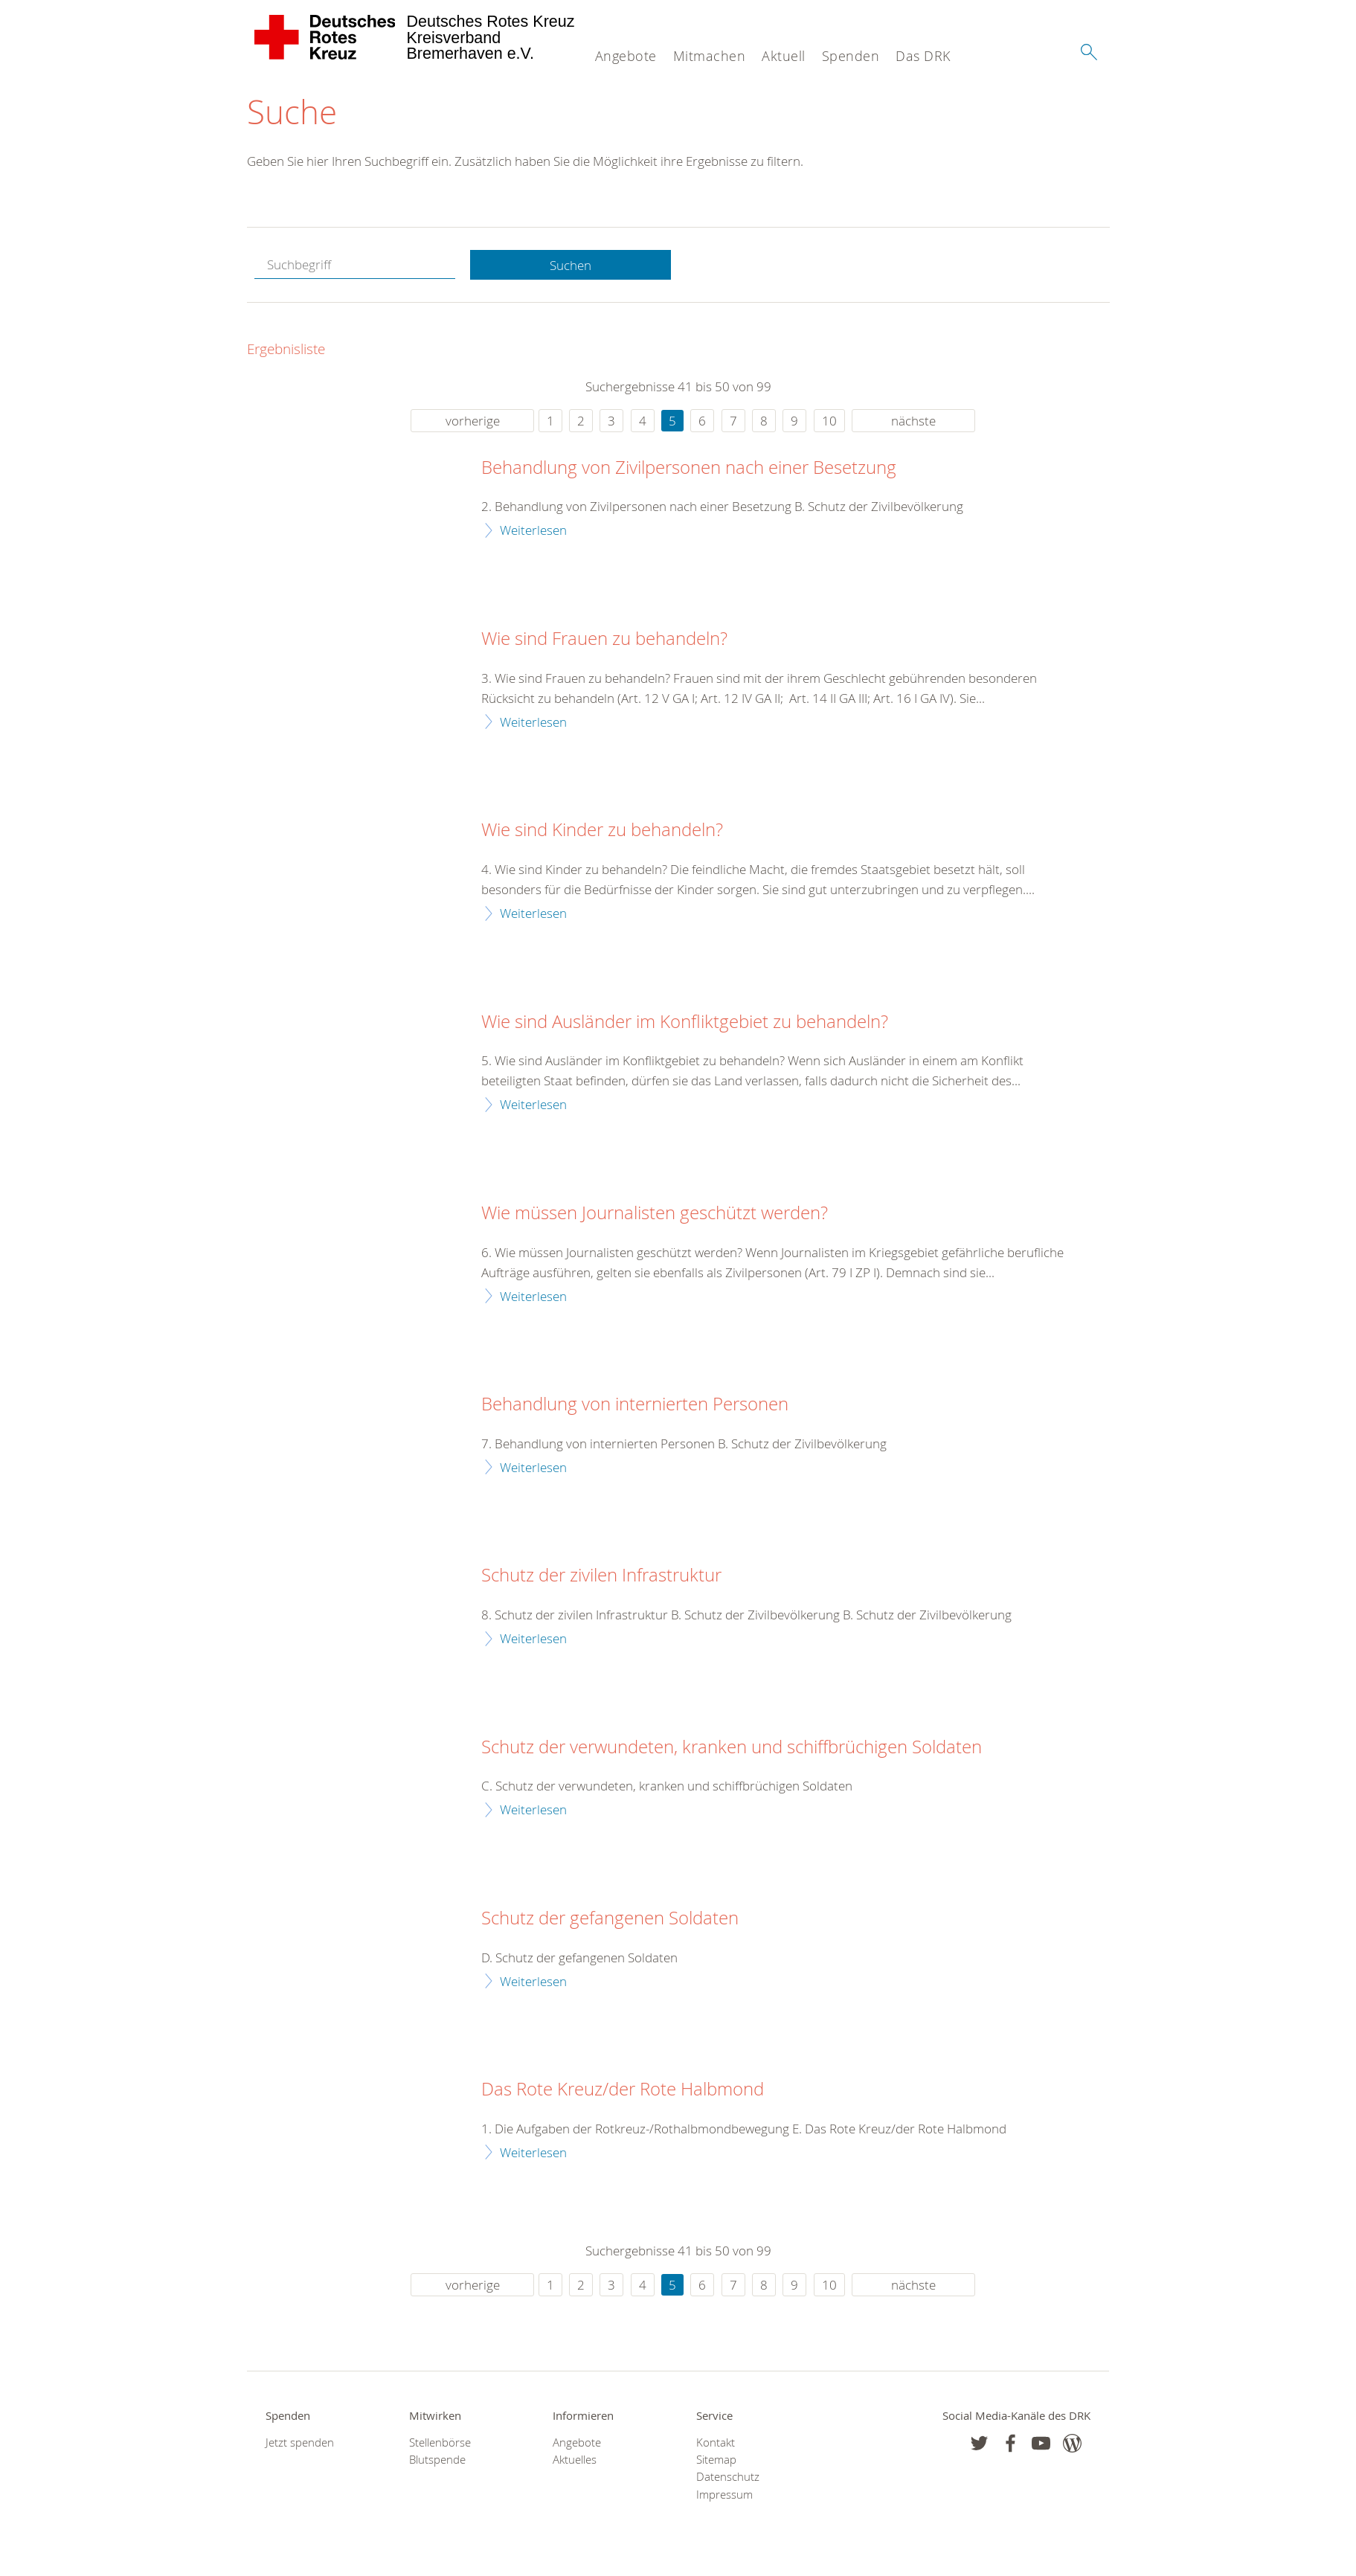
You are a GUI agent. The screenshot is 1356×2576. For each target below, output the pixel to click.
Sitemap (716, 2460)
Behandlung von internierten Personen (634, 1404)
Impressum (724, 2494)
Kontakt (715, 2442)
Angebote (626, 56)
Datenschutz (727, 2477)
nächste (913, 420)
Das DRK (923, 56)
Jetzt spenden (300, 2442)
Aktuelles (575, 2460)
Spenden (851, 56)
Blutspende (437, 2460)
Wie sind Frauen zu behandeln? (604, 639)
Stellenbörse (440, 2442)
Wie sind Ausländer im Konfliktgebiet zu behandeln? (684, 1022)
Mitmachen (709, 56)
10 (829, 420)
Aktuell (784, 56)
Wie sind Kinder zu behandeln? (602, 830)
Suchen (570, 265)
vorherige (473, 420)
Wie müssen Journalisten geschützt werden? (654, 1213)
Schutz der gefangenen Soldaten (610, 1918)
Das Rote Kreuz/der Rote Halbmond (622, 2089)
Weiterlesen (533, 530)
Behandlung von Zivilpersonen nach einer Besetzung (688, 468)
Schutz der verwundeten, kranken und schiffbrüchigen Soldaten (731, 1747)
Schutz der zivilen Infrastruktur (601, 1575)
